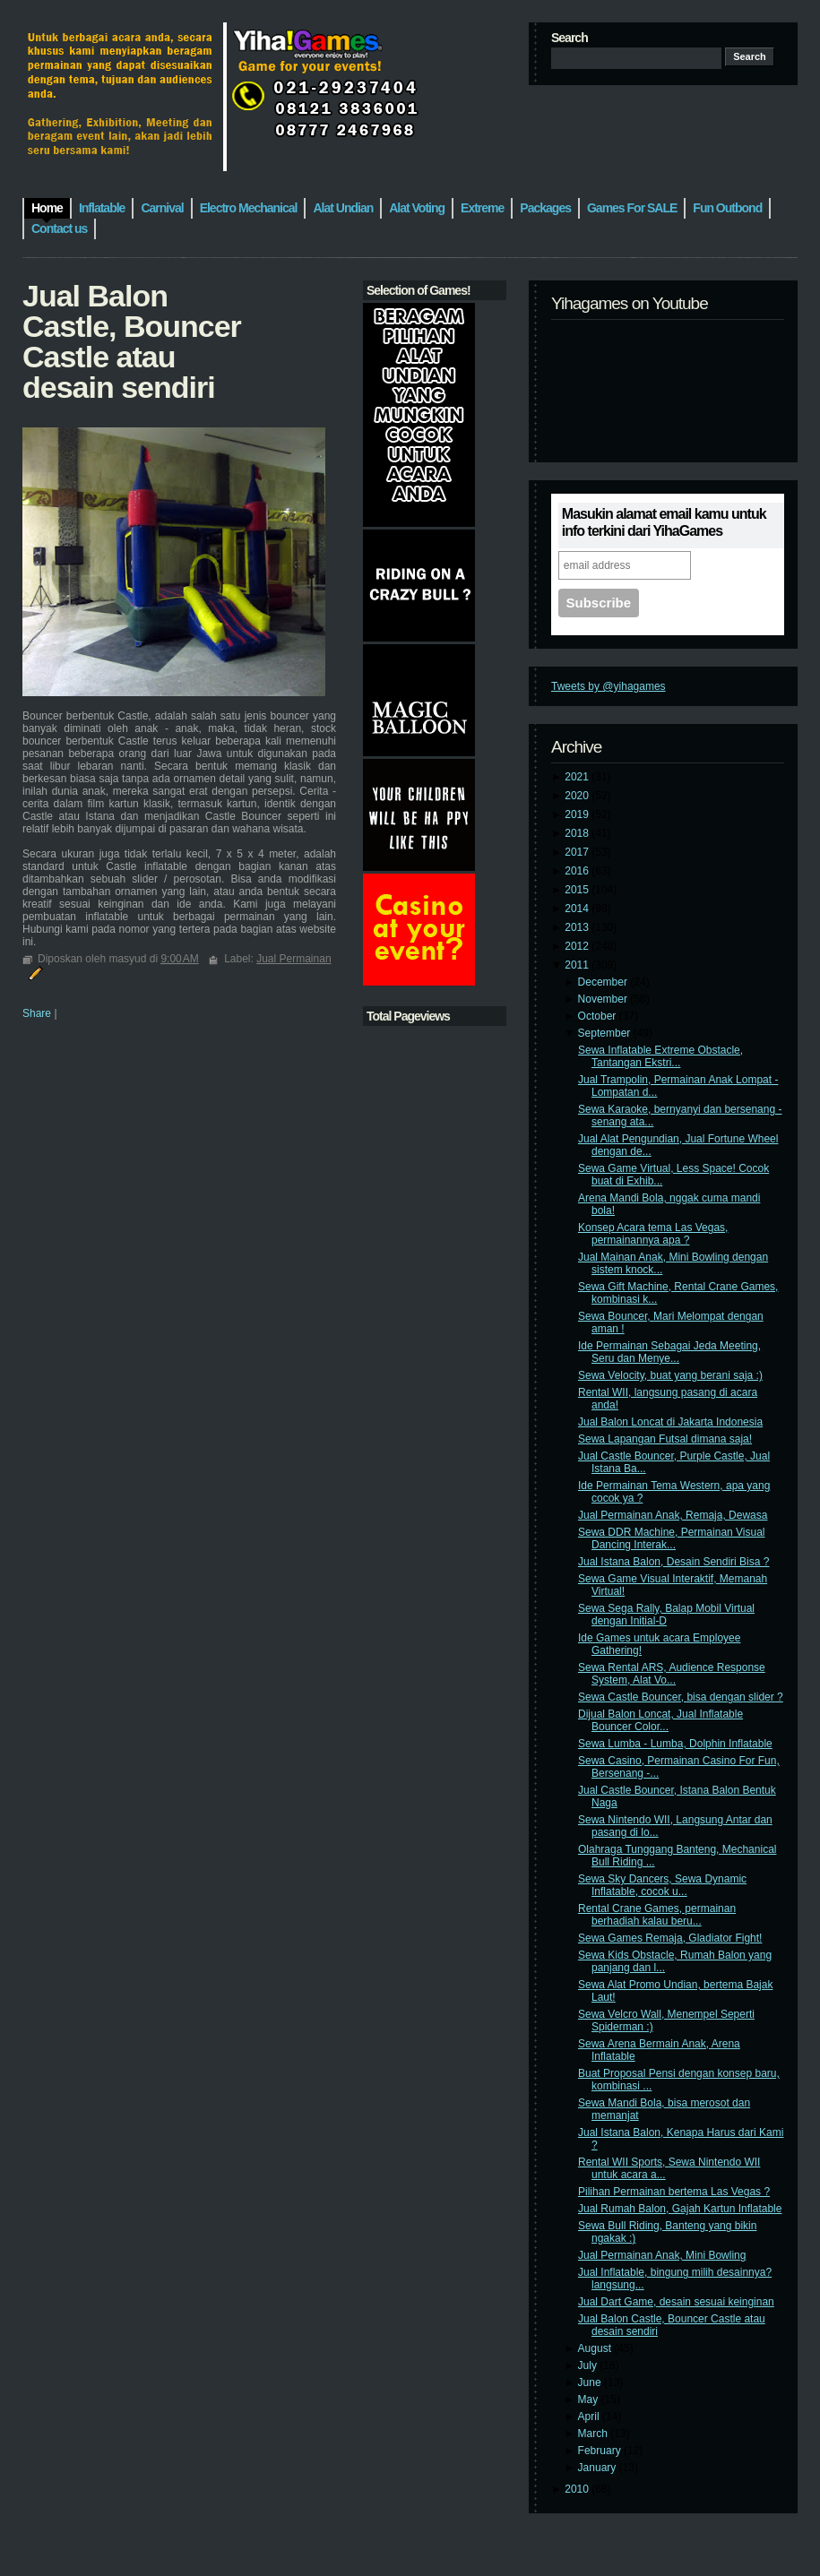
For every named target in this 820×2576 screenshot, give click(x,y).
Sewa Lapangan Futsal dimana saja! (665, 1439)
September (606, 1033)
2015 (578, 889)
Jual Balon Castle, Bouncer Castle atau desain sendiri (131, 341)
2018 (578, 833)
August (596, 2348)
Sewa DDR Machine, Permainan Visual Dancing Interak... (671, 1538)
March (594, 2433)
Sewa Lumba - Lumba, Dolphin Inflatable (675, 1743)
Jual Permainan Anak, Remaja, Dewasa (672, 1515)
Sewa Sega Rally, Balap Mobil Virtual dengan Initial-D (666, 1614)
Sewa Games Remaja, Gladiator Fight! (670, 1938)
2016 (578, 871)
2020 (578, 795)
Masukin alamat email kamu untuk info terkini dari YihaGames (664, 522)
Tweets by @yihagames (608, 686)
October (598, 1016)
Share (36, 1013)
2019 (578, 814)
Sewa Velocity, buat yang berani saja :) (670, 1375)
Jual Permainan (293, 958)
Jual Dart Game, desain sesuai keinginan (676, 2302)
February (601, 2450)
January (598, 2467)
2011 (578, 965)
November (604, 999)
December (604, 982)
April (590, 2416)
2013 (578, 927)
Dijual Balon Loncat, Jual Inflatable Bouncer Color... (660, 1720)
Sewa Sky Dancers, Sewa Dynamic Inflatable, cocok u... (662, 1885)
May (589, 2399)
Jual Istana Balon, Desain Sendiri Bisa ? (673, 1561)
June (591, 2382)
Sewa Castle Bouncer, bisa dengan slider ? (680, 1697)
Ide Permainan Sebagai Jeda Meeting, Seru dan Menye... (669, 1352)
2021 (578, 777)
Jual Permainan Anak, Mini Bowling (662, 2255)
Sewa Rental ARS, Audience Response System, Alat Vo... (671, 1673)
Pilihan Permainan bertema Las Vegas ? (674, 2191)
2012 (578, 946)
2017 (578, 852)
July (589, 2365)
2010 (578, 2489)
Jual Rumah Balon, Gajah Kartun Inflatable (679, 2208)
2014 (578, 908)
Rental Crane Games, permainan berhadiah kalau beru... (657, 1914)
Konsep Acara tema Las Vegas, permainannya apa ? (653, 1233)
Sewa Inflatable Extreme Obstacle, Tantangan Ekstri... (660, 1056)
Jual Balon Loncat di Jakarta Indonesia (670, 1422)
